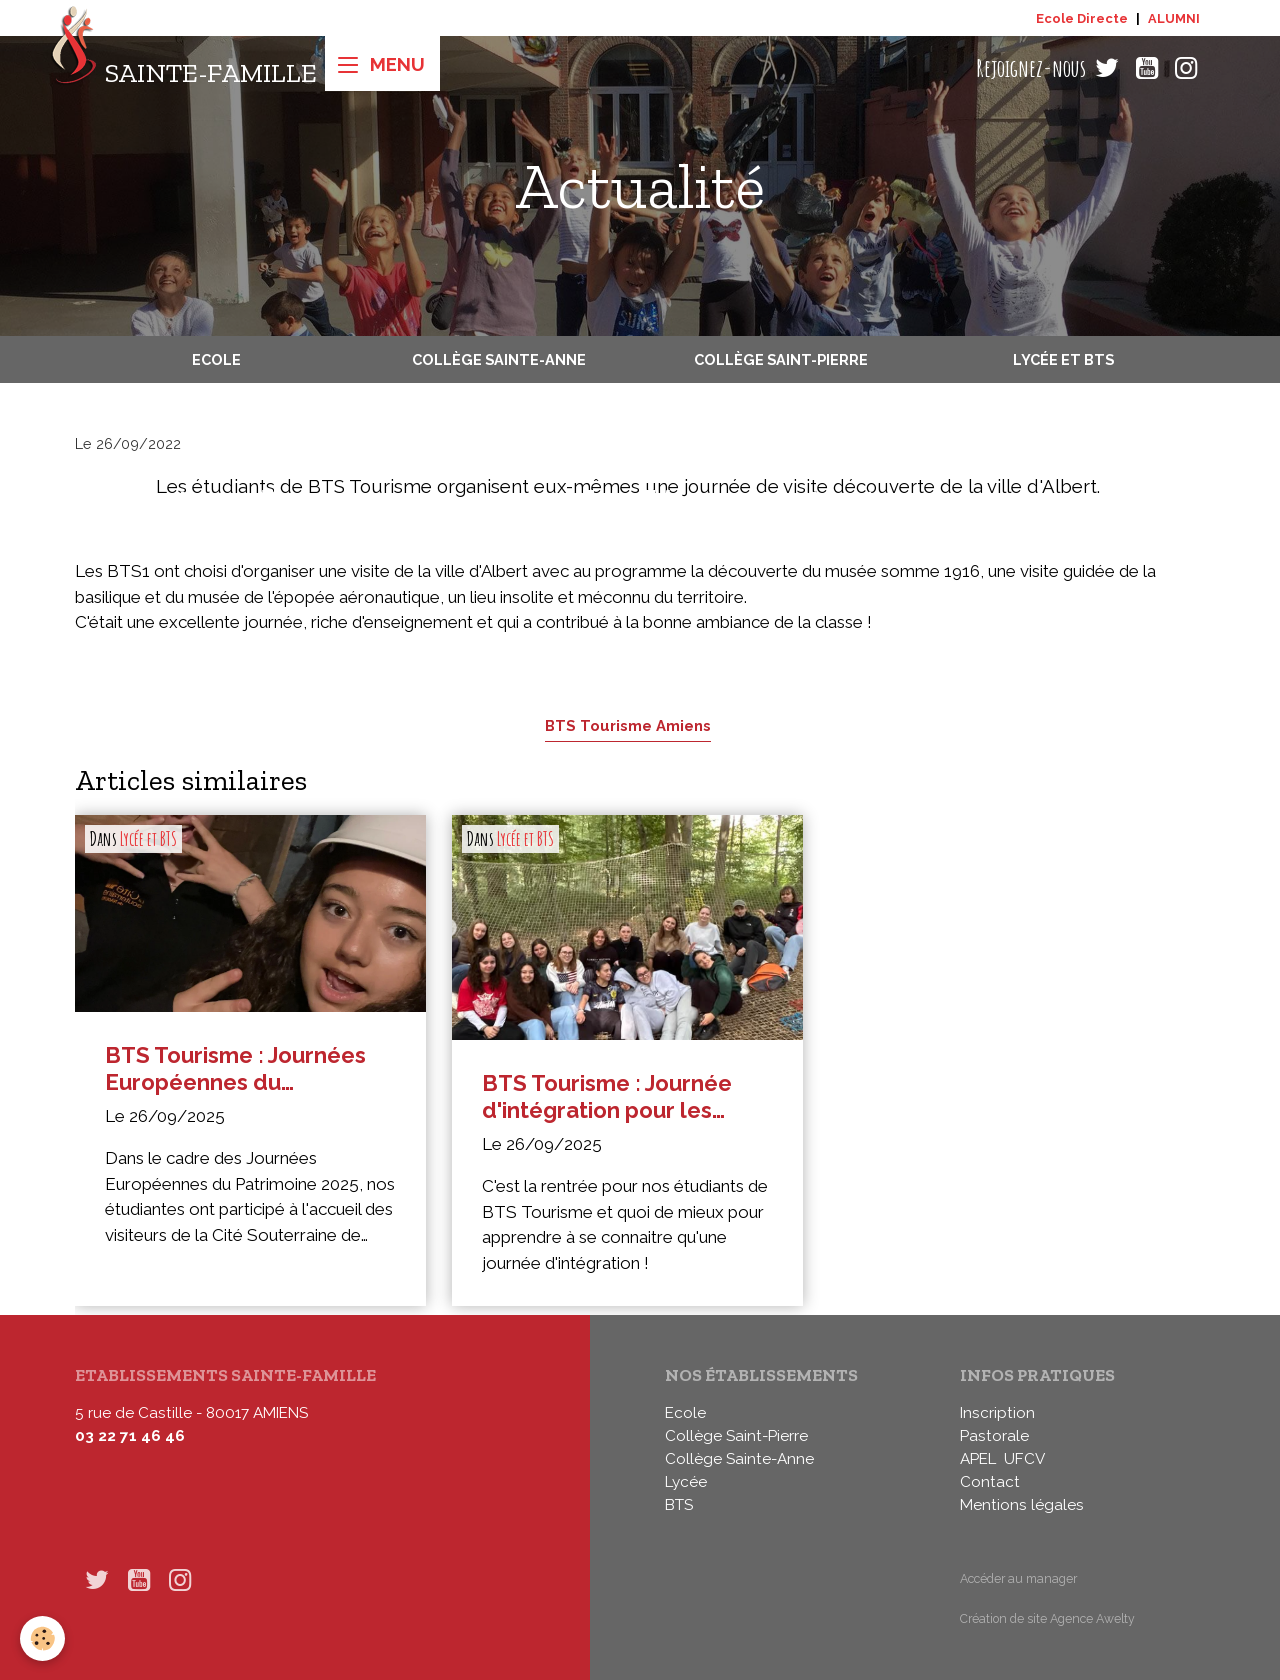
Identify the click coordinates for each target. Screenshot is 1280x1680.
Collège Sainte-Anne (499, 359)
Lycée (686, 1482)
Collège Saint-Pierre (781, 359)
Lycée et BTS (1063, 359)
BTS (679, 1505)
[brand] (183, 68)
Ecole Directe (1082, 18)
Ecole (216, 359)
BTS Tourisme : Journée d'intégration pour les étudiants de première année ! (607, 1096)
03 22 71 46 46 (130, 1436)
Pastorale (994, 1436)
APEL (978, 1459)
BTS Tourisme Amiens (628, 725)
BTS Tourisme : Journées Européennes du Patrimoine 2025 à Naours (242, 1068)
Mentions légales (1022, 1505)
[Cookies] (42, 1638)
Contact (990, 1482)
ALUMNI (1174, 18)
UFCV (1024, 1459)
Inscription (997, 1413)
